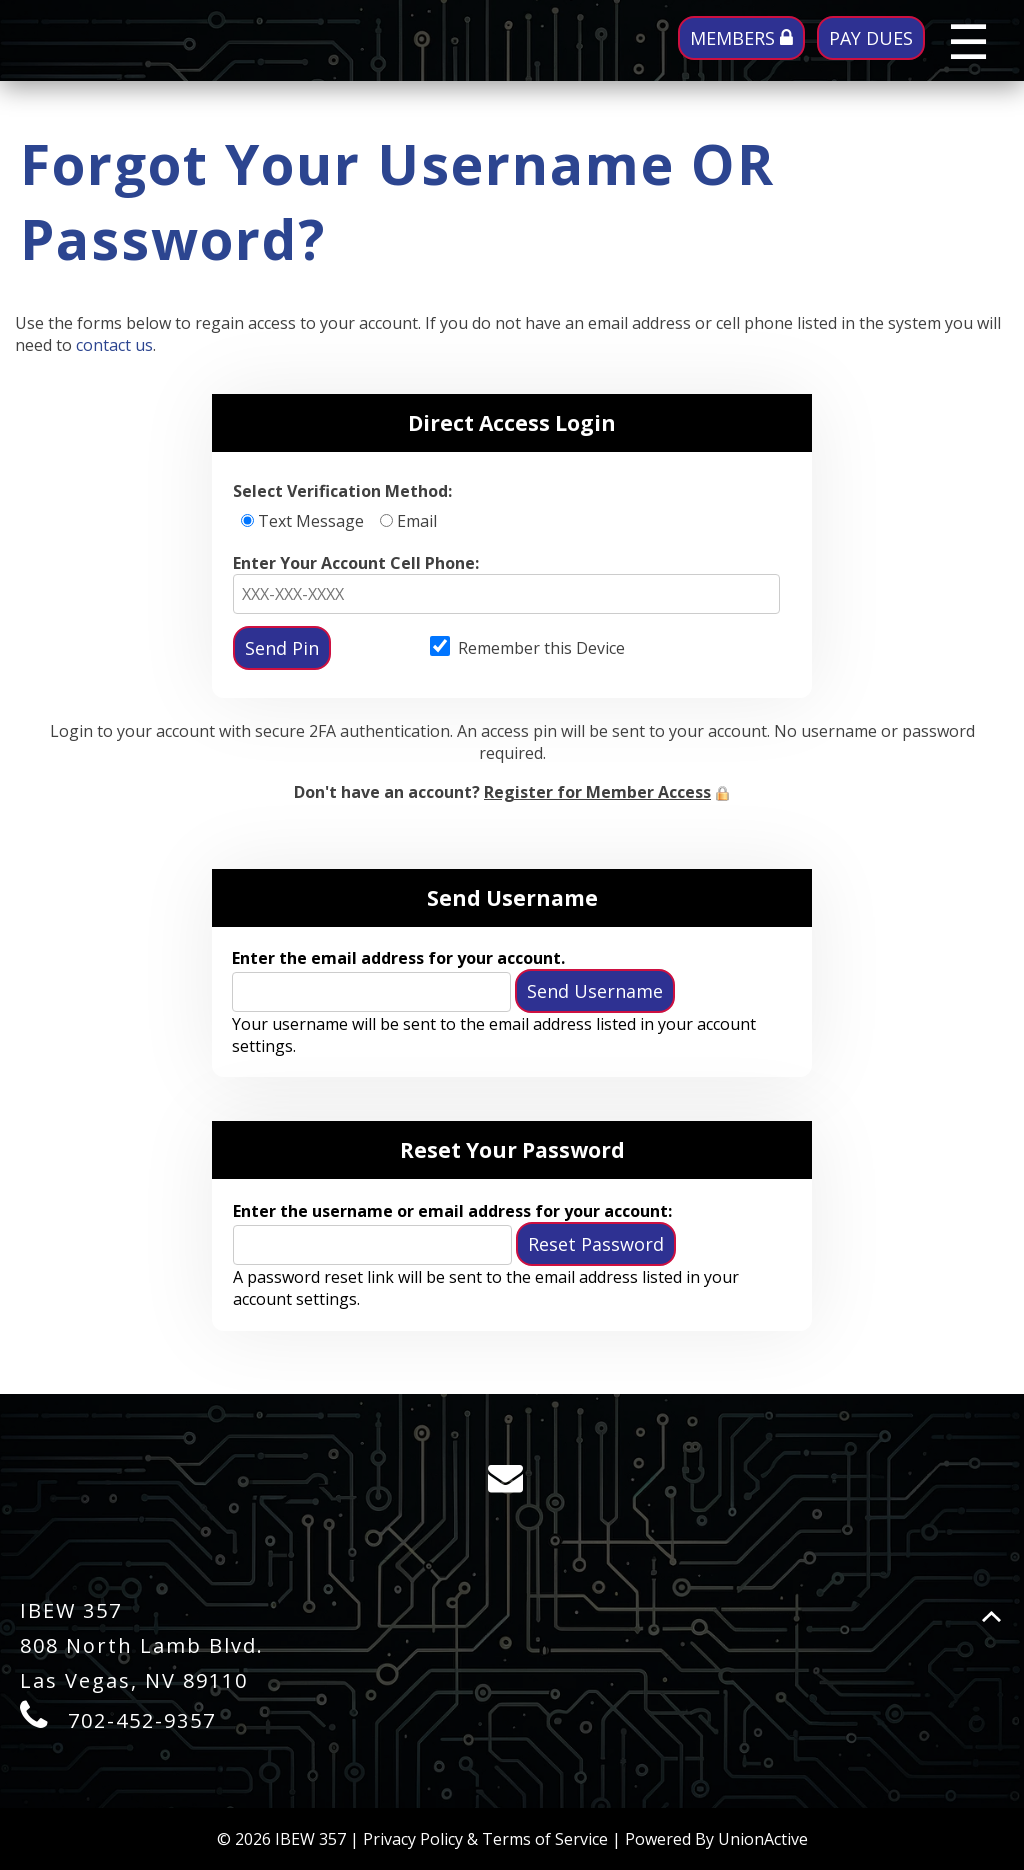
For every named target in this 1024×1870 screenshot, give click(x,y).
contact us (114, 345)
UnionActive (763, 1839)
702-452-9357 (142, 1720)
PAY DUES (871, 38)
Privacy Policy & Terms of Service (485, 1839)
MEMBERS (741, 38)
